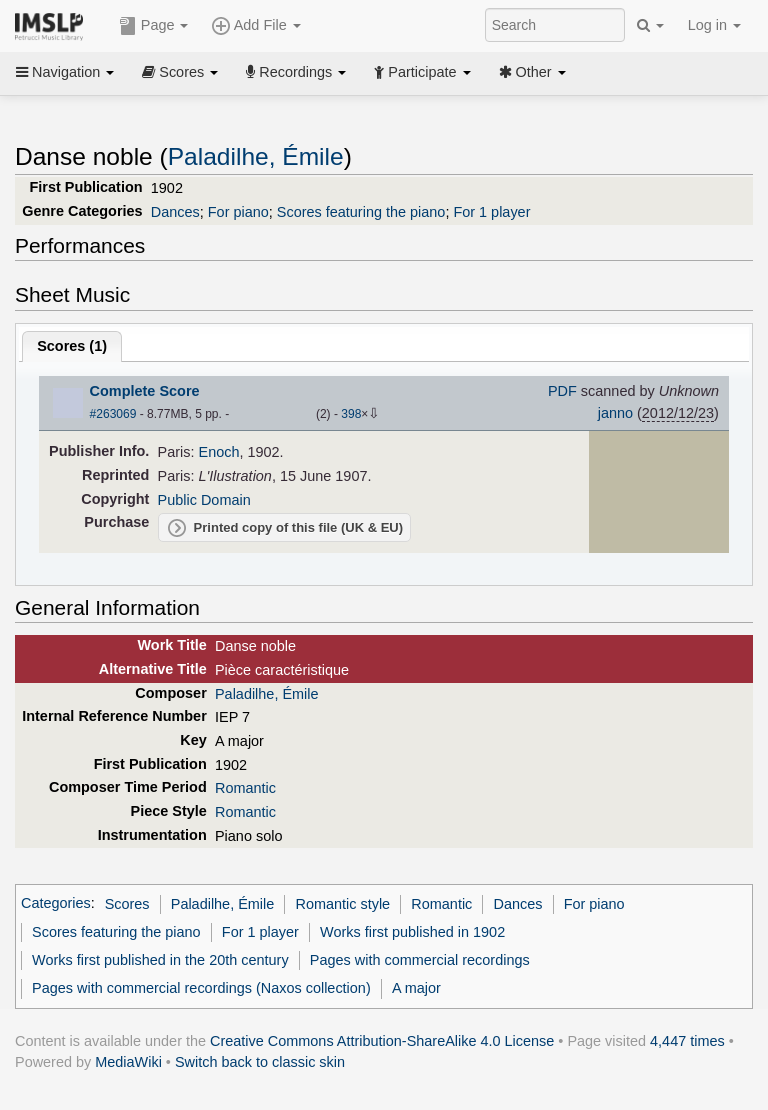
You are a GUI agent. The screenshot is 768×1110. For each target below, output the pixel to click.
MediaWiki (128, 1062)
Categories (56, 904)
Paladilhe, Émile (256, 156)
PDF (562, 391)
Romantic (245, 788)
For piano (238, 212)
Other (532, 72)
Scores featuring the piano (361, 212)
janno (615, 413)
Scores (180, 72)
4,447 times (687, 1041)
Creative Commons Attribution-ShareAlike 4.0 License (382, 1041)
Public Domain (204, 500)
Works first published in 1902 (412, 932)
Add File (256, 26)
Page (154, 26)
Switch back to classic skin (260, 1062)
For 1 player (491, 212)
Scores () (72, 346)
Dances (175, 212)
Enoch (219, 452)
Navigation (65, 72)
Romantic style (342, 904)
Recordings (296, 72)
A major (416, 988)
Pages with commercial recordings (420, 960)
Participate (422, 72)
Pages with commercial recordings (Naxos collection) (201, 988)
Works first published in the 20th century (160, 960)
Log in (714, 25)
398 (351, 414)
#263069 (113, 414)
